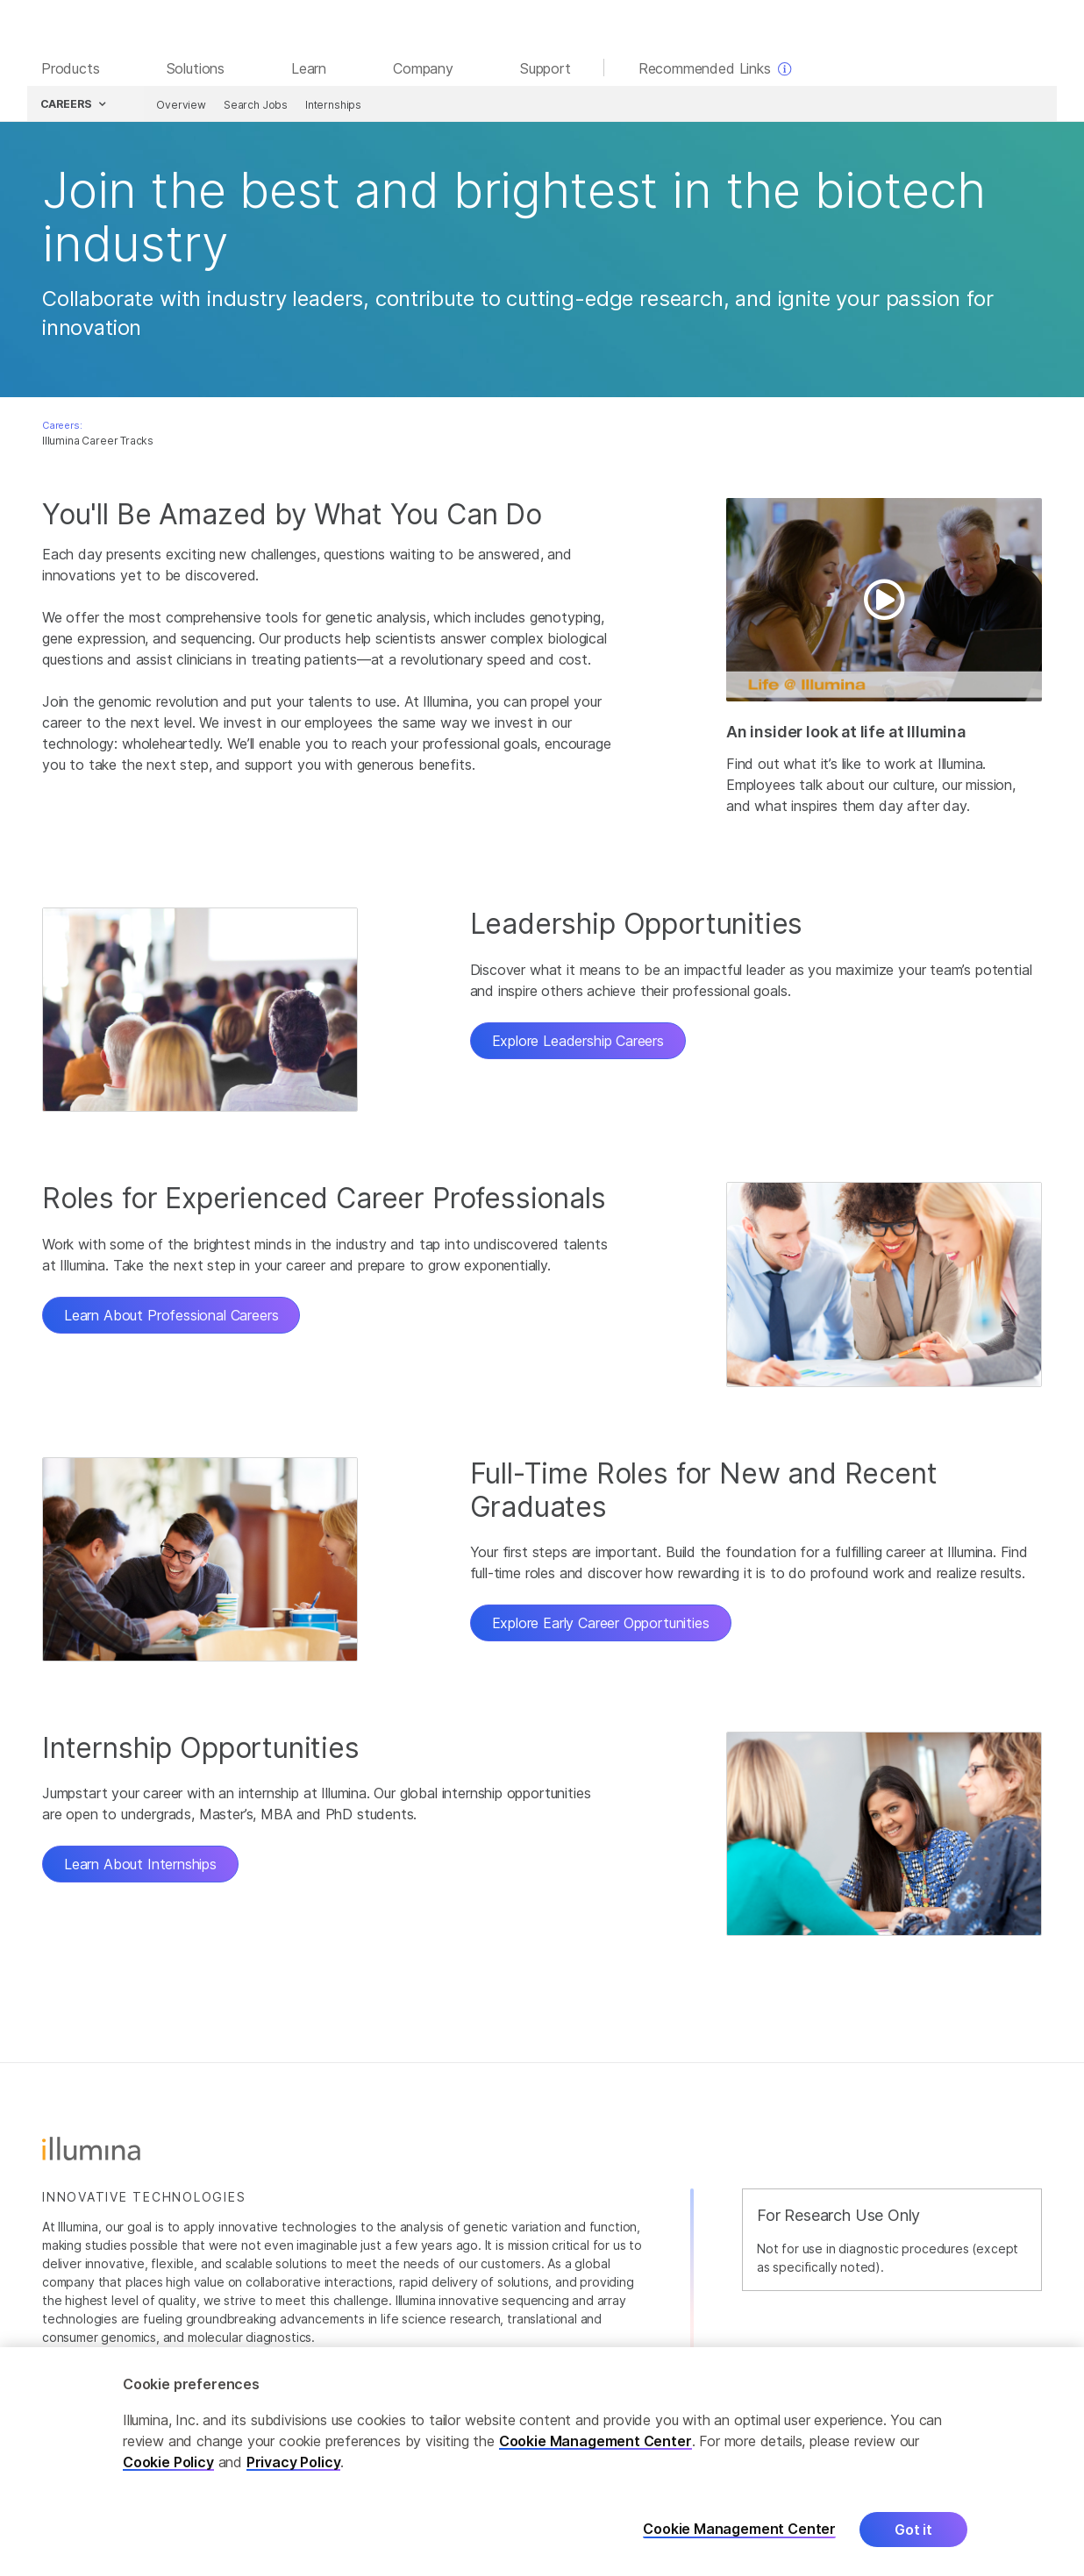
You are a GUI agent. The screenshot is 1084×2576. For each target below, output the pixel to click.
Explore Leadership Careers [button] (578, 1043)
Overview (179, 107)
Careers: (62, 428)
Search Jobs (254, 107)
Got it (913, 2529)
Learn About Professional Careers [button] (171, 1318)
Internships (331, 107)
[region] (542, 2461)
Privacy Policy (293, 2462)
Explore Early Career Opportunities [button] (601, 1626)
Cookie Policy (168, 2462)
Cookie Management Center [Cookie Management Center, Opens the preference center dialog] (739, 2529)
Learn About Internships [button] (140, 1866)
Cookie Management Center (595, 2441)
